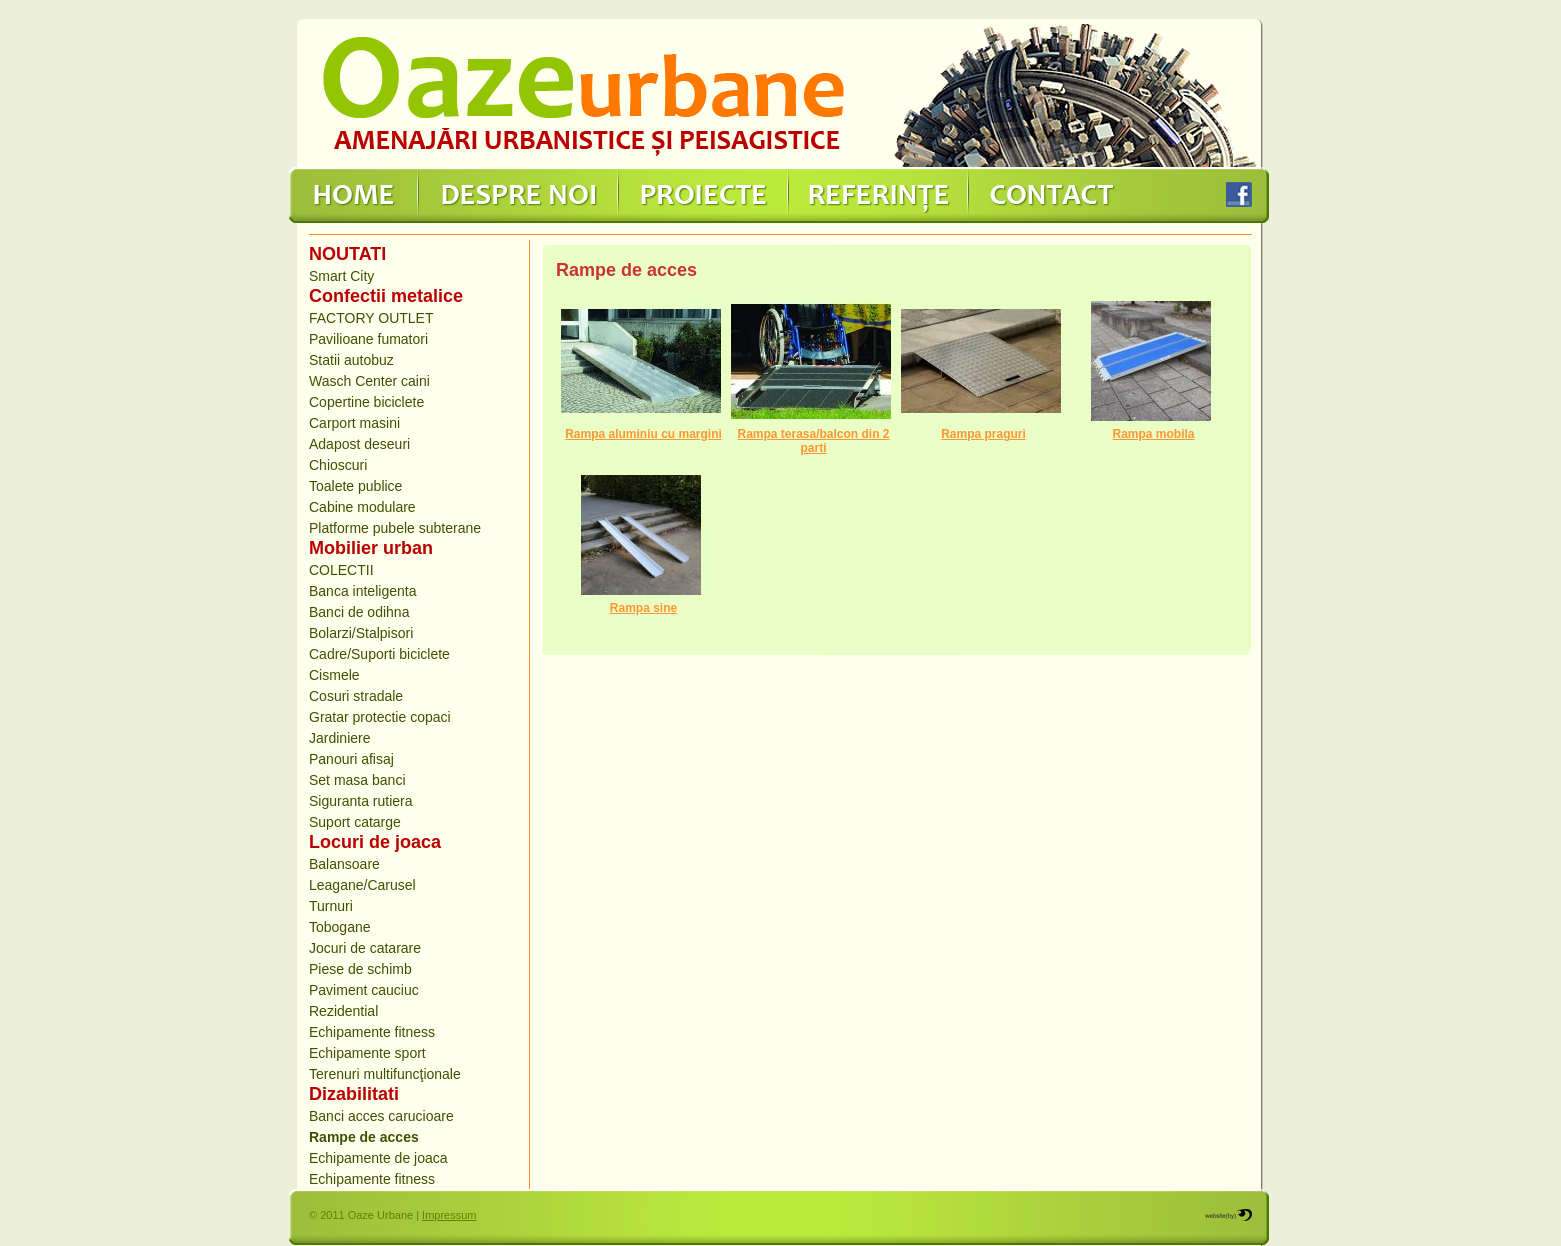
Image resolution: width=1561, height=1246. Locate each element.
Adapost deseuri (359, 444)
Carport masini (354, 423)
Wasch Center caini (369, 381)
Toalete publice (355, 486)
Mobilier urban (371, 548)
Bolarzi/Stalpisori (361, 633)
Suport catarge (355, 822)
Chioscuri (338, 465)
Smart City (341, 276)
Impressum (449, 1215)
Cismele (334, 675)
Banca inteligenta (362, 591)
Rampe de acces (364, 1137)
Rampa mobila (1153, 434)
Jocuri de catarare (365, 948)
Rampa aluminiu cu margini (643, 434)
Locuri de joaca (375, 842)
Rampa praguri (983, 434)
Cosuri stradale (356, 696)
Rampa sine (643, 608)
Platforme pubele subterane (395, 528)
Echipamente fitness (372, 1032)
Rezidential (343, 1011)
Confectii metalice (386, 296)
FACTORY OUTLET (371, 318)
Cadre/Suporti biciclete (379, 654)
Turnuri (331, 906)
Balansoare (344, 864)
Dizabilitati (354, 1094)
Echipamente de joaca (378, 1158)
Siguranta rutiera (361, 801)
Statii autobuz (351, 360)
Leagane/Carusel (362, 885)
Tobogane (340, 927)
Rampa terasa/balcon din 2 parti (813, 441)
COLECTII (341, 570)
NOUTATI (347, 254)
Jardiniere (339, 738)
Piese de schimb (360, 969)
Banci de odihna (359, 612)
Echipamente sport (367, 1053)
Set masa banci (357, 780)
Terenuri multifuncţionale (385, 1074)
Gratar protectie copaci (380, 717)
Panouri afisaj (351, 759)
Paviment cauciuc (364, 990)
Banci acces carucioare (381, 1116)
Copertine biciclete (366, 402)
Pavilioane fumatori (368, 339)
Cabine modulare (362, 507)
